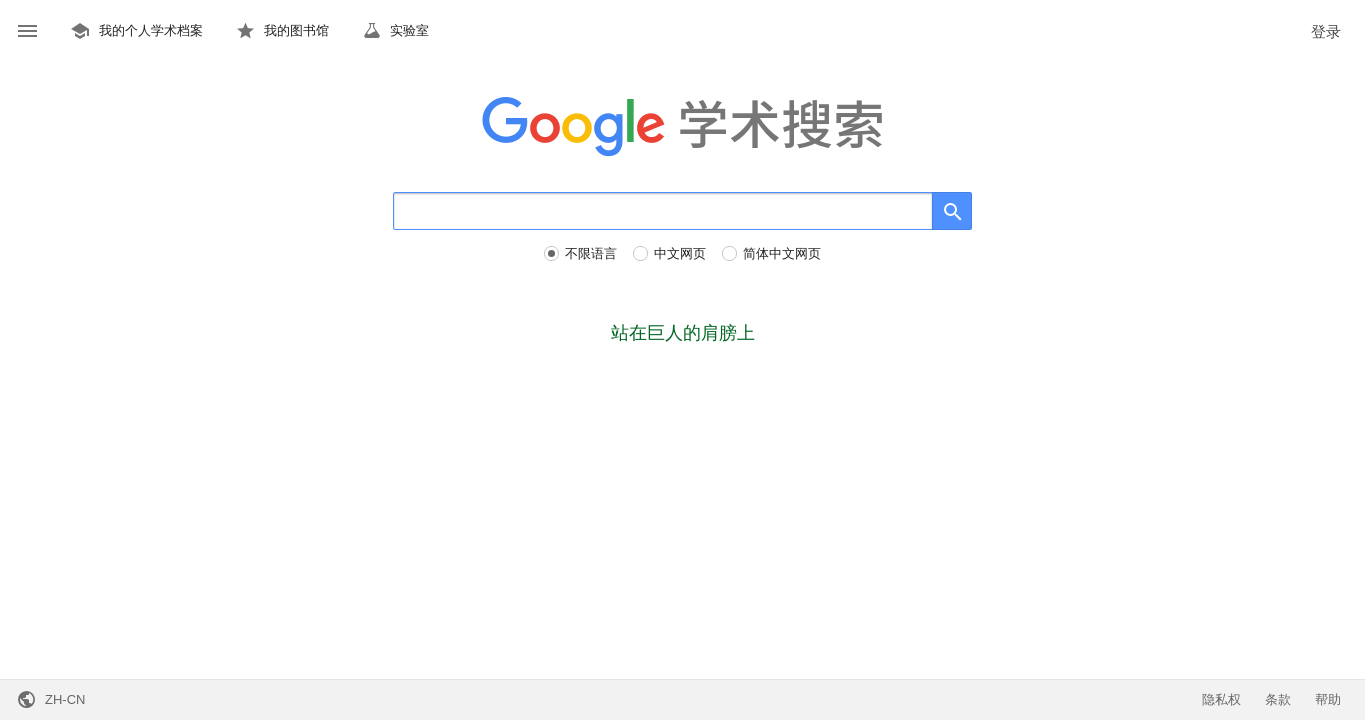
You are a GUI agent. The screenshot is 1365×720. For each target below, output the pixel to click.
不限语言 (591, 253)
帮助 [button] (1328, 699)
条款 (1278, 699)
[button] (27, 31)
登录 (1326, 31)
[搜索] (663, 211)
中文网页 (680, 253)
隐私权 (1221, 699)
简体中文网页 (782, 253)
